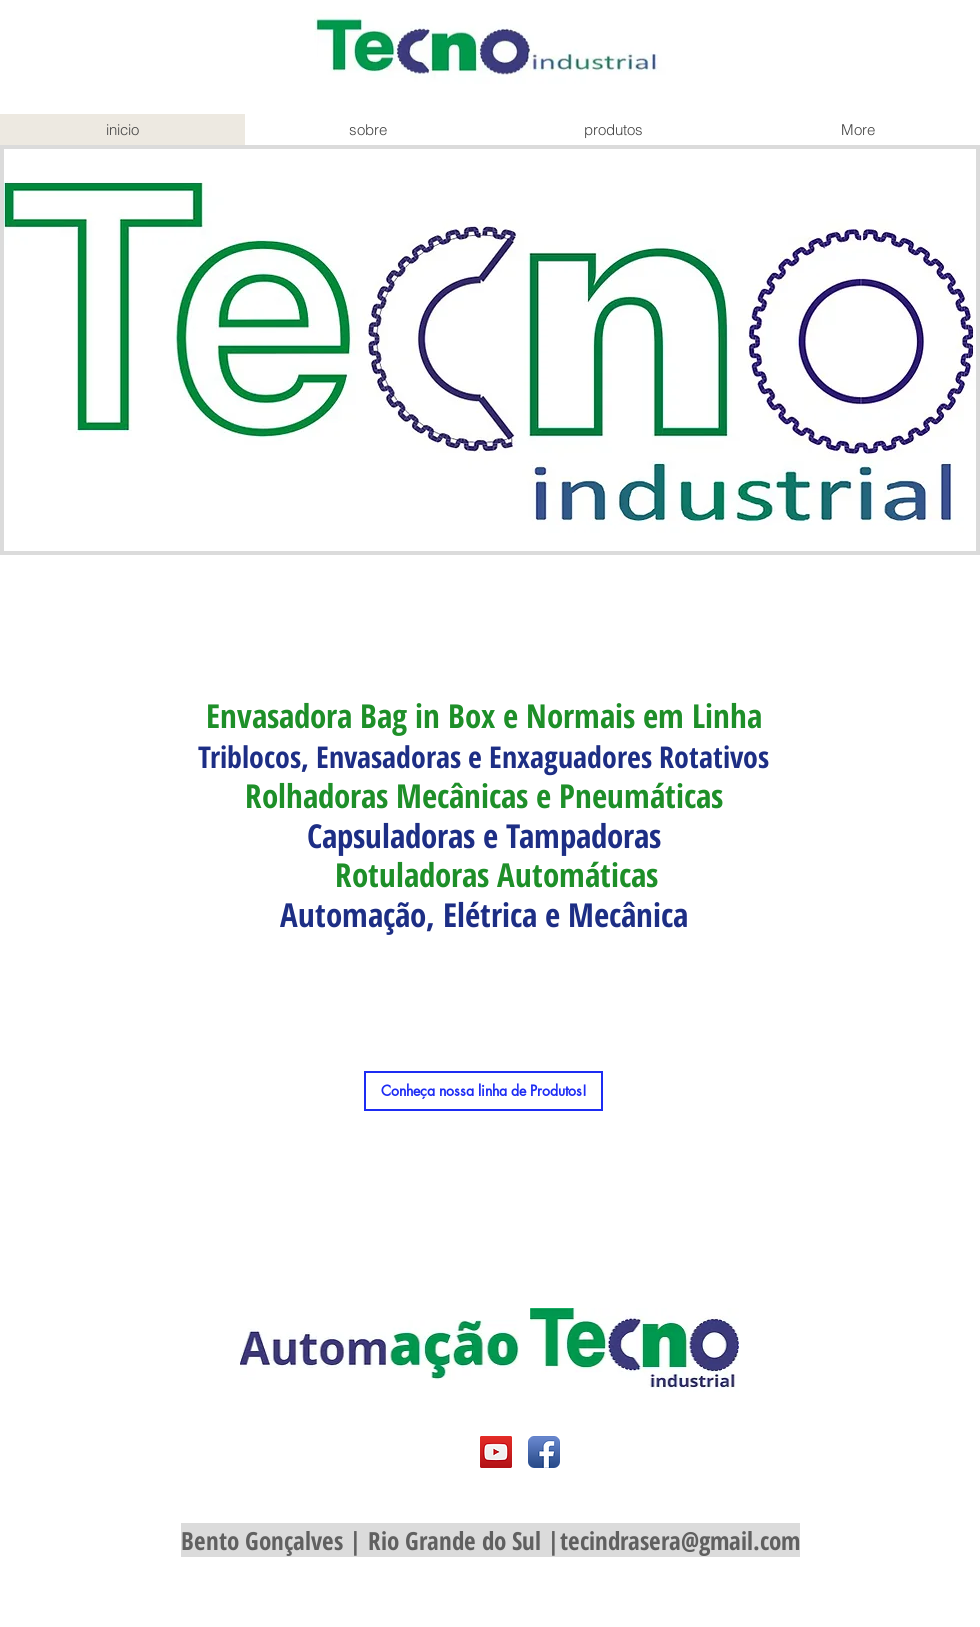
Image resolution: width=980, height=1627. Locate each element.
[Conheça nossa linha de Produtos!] (483, 1091)
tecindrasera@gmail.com (680, 1540)
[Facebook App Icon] (544, 1452)
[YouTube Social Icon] (496, 1452)
